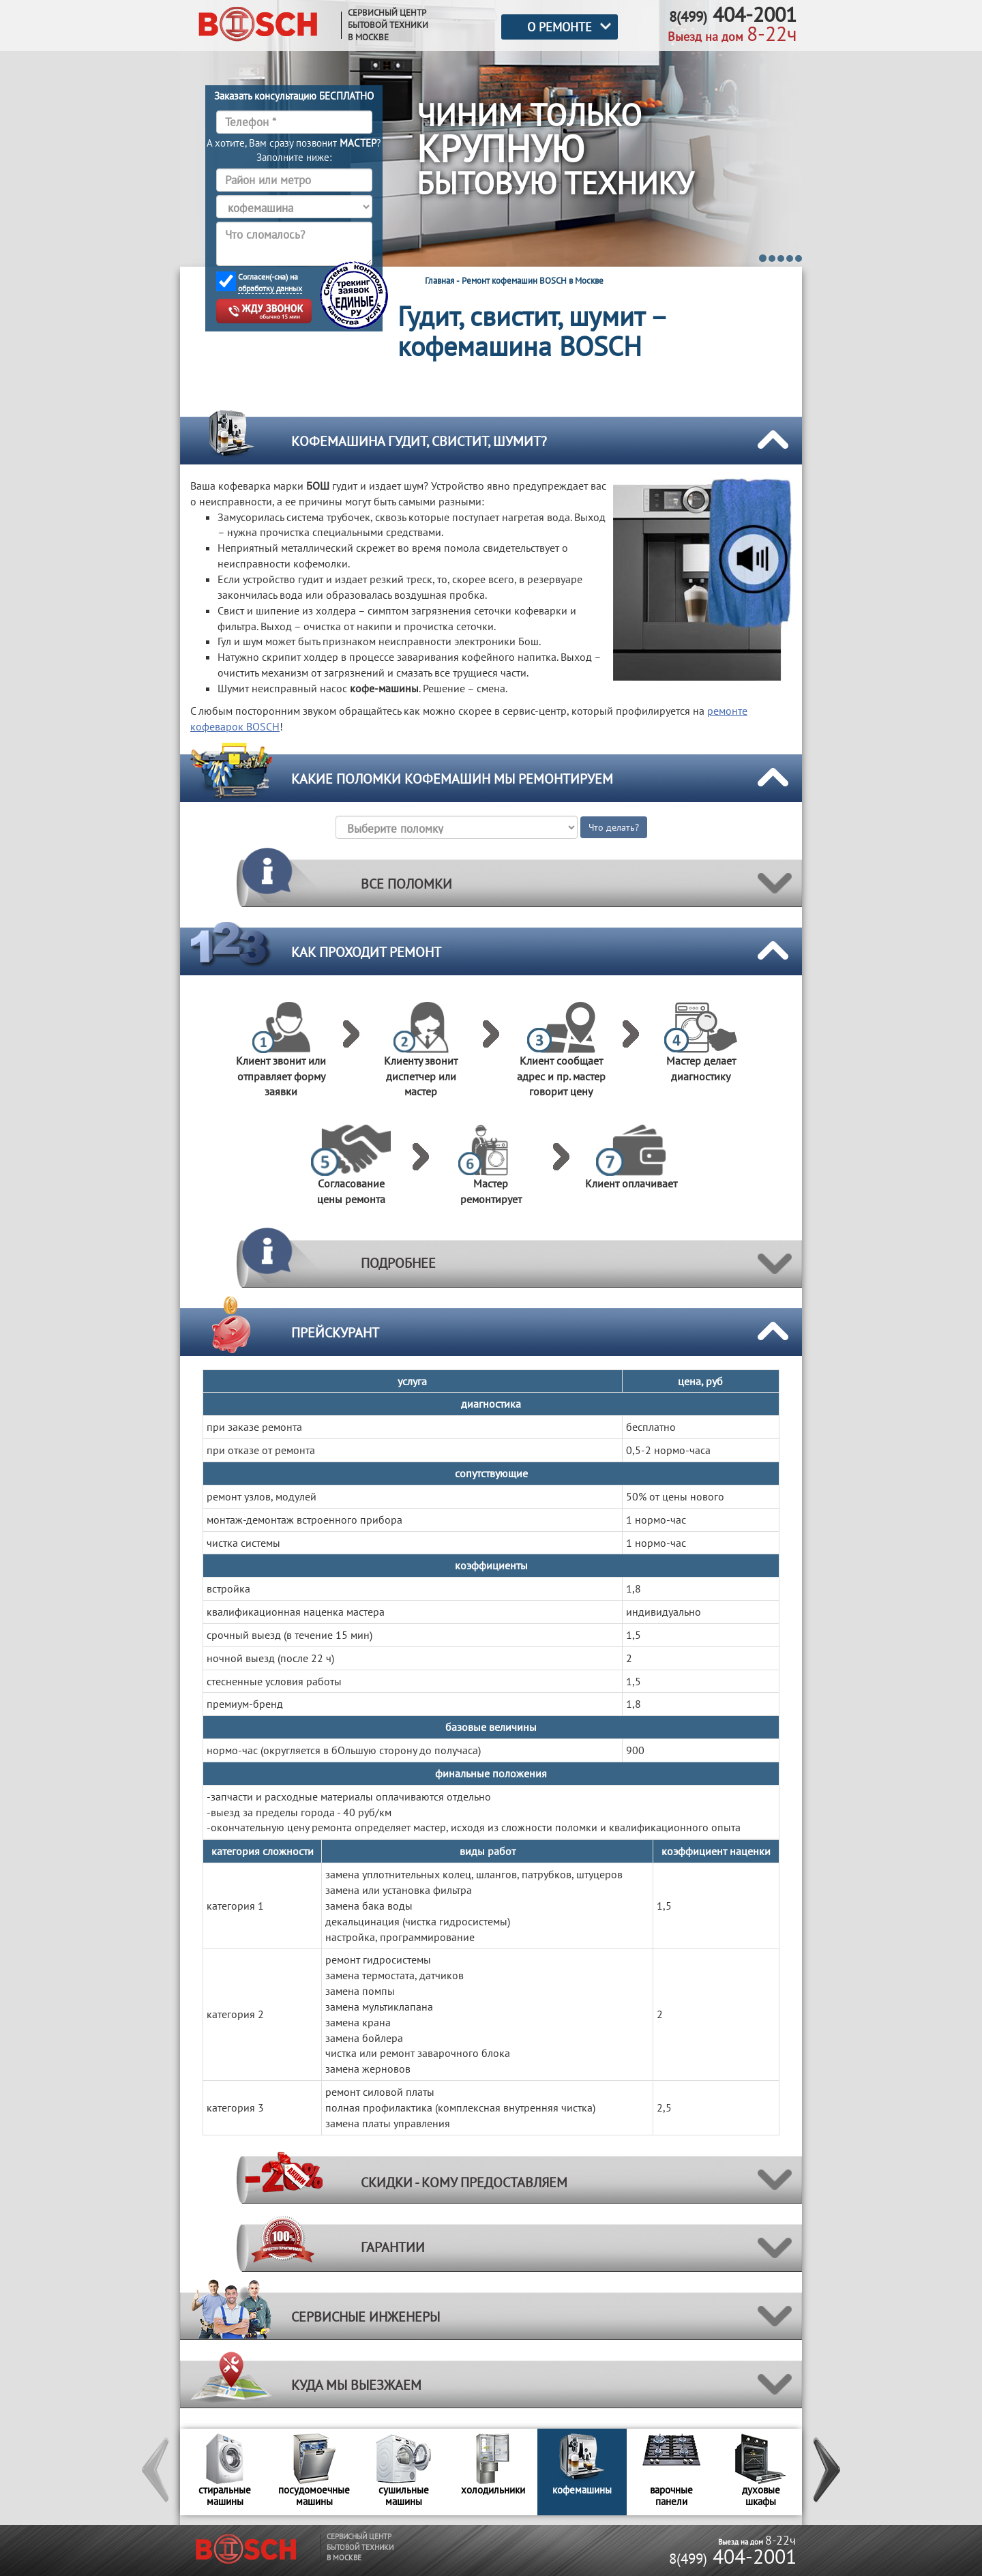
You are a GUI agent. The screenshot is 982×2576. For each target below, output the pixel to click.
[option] (224, 2472)
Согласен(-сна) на (270, 282)
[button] (156, 2472)
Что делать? (614, 827)
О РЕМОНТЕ (559, 27)
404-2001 (733, 2556)
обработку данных (270, 288)
